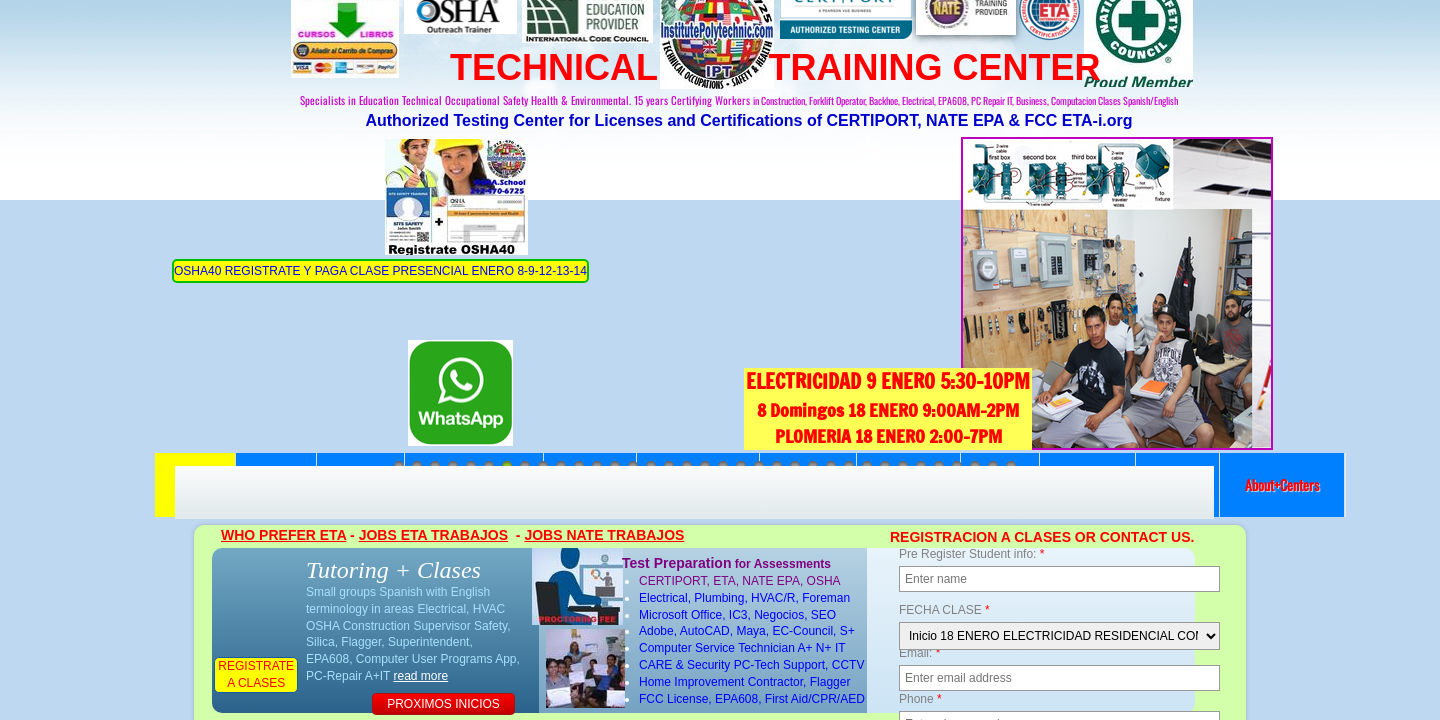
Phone (920, 699)
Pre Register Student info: (971, 554)
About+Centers (1282, 484)
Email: (919, 653)
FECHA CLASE (944, 610)
